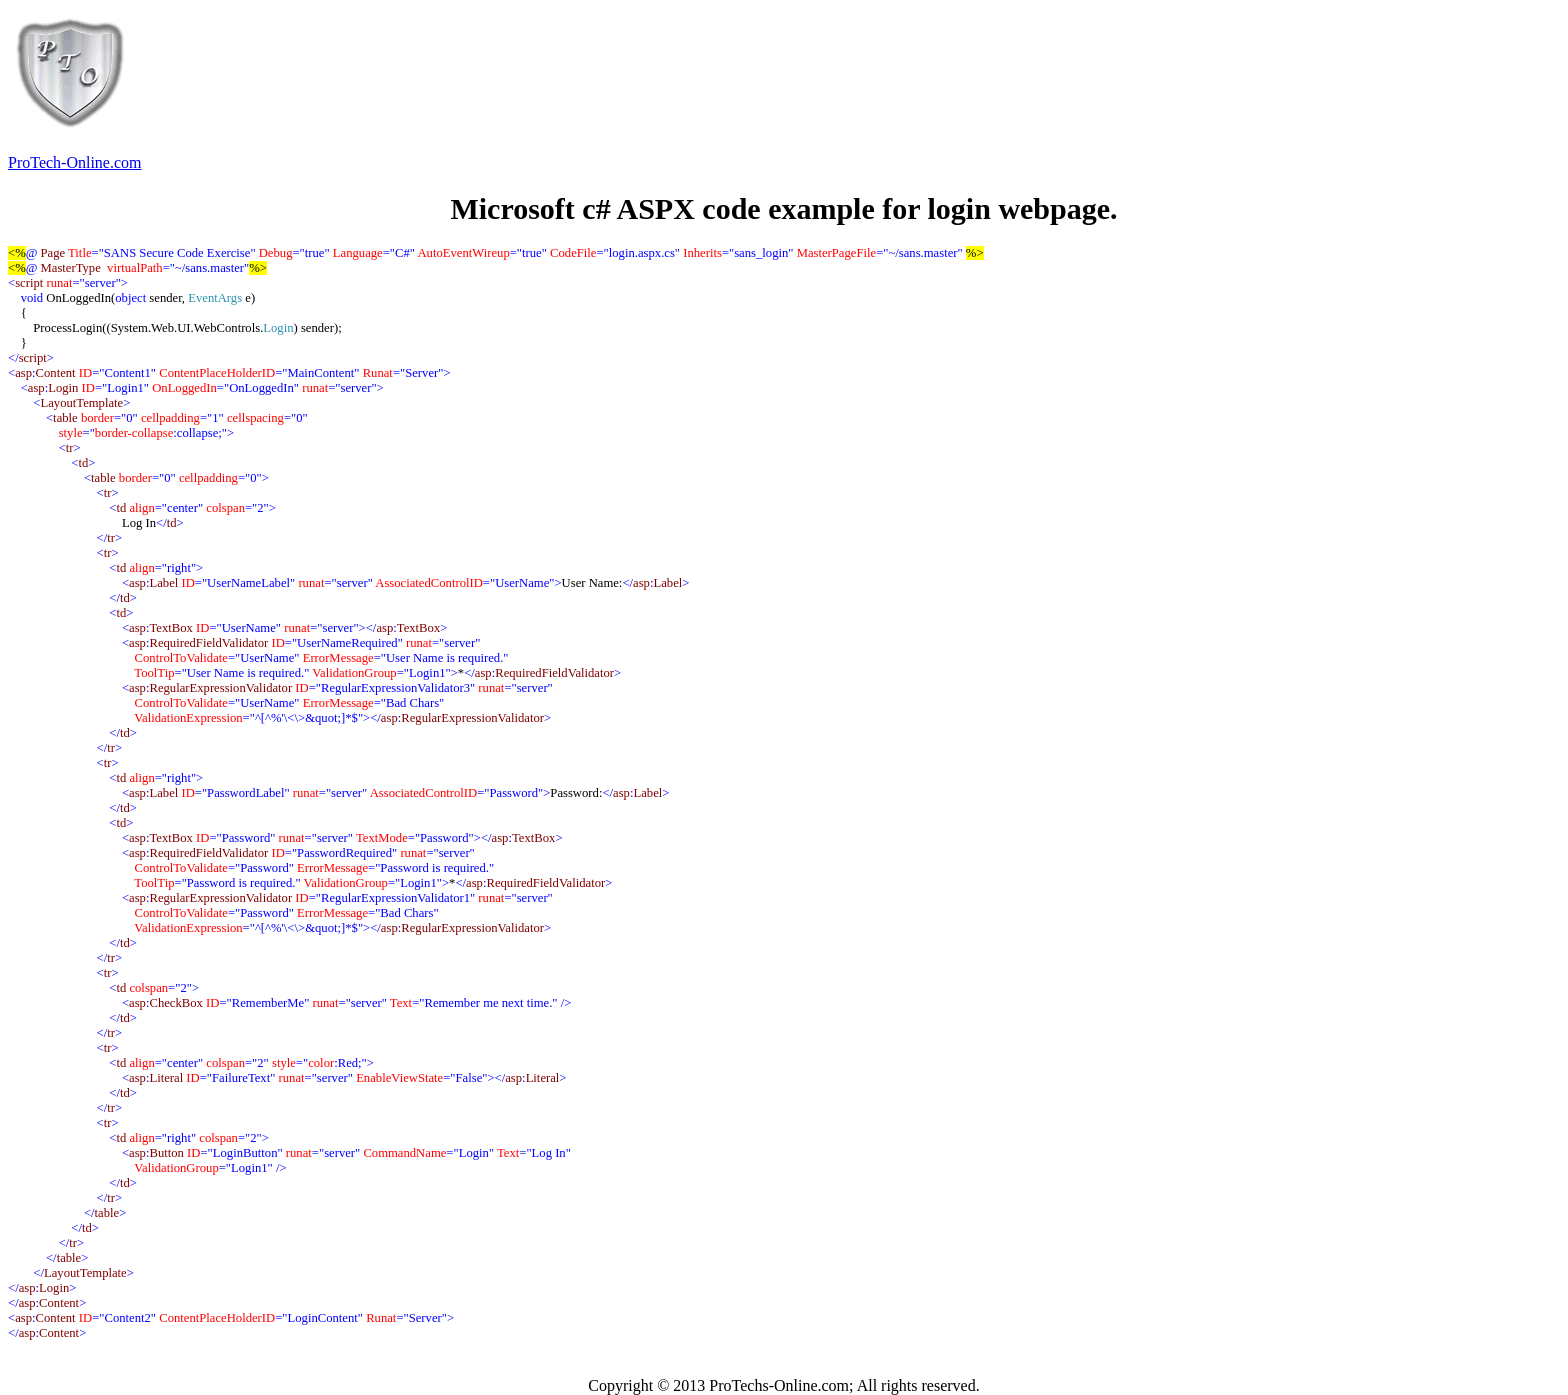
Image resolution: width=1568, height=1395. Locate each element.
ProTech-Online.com (75, 162)
